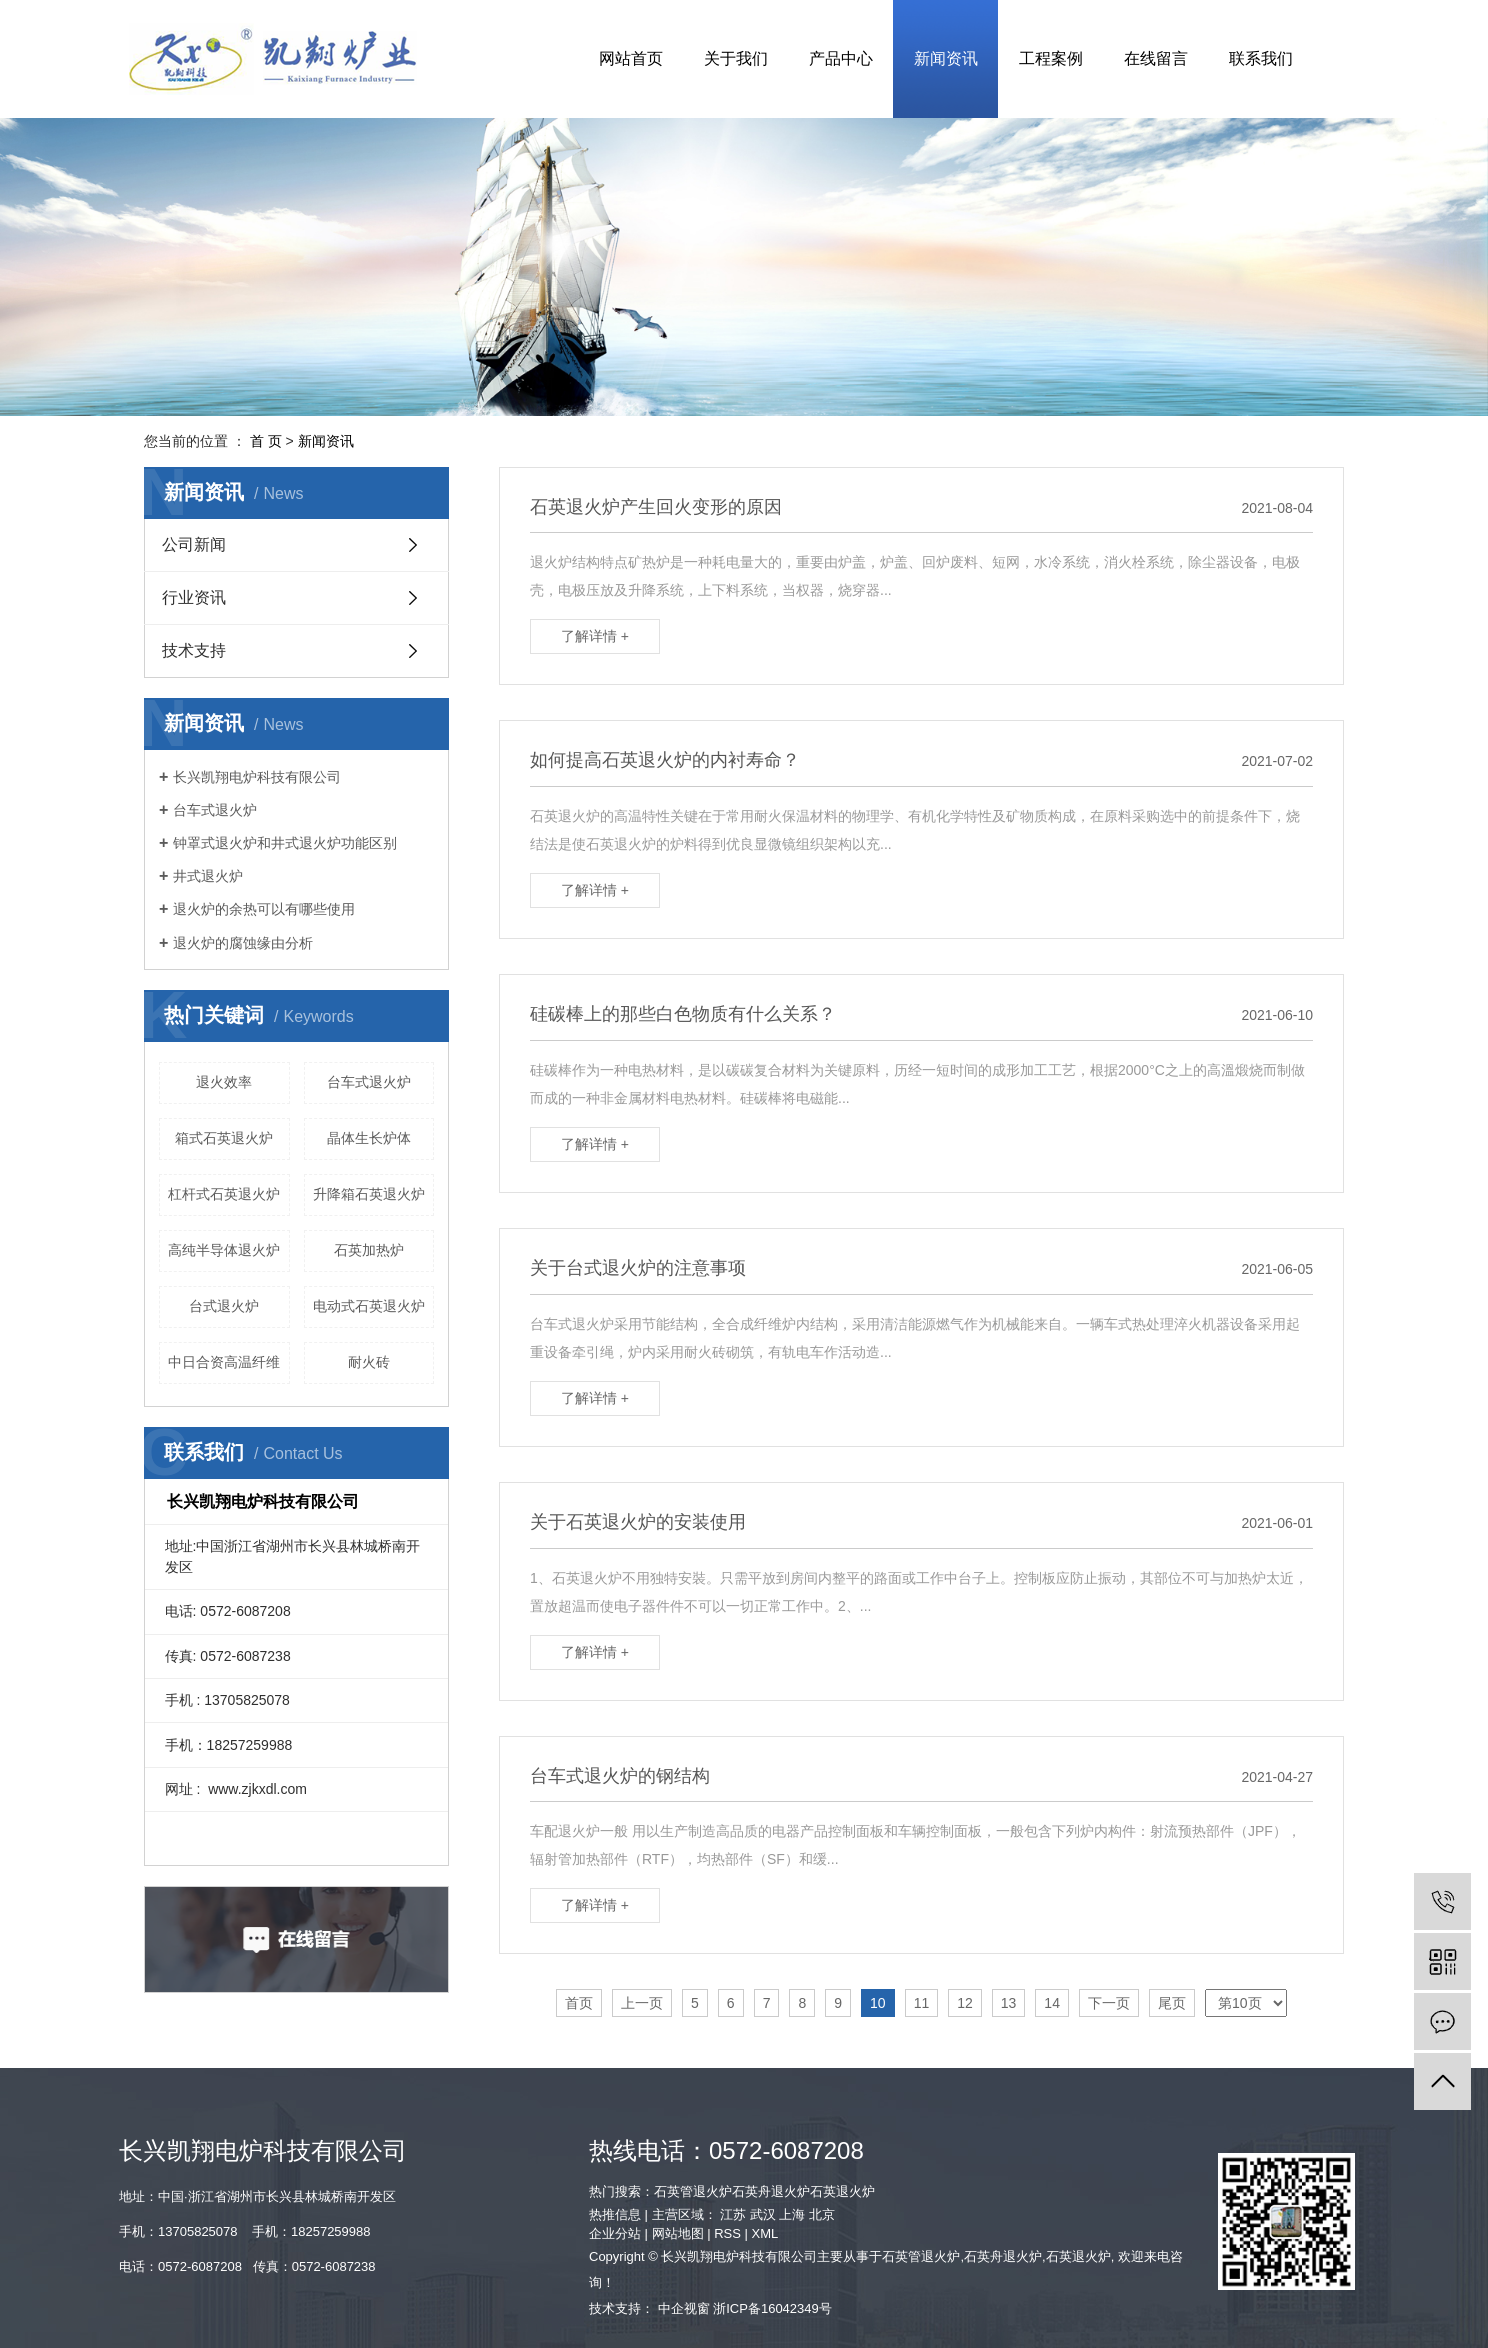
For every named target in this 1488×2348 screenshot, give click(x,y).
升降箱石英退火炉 (369, 1194)
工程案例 (1051, 58)
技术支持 (194, 650)
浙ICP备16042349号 (772, 2308)
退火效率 (224, 1082)
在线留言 (1156, 58)
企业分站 (615, 2233)
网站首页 (631, 58)
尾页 (1172, 2003)
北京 (822, 2214)
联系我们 (1261, 58)
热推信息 (615, 2214)
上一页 (642, 2003)
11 (922, 2003)
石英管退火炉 (693, 2191)
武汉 (763, 2214)
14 (1052, 2003)
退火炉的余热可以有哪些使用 (264, 909)
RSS (727, 2233)
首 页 (266, 441)
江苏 (733, 2214)
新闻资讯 (946, 58)
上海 (792, 2214)
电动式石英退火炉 (369, 1306)
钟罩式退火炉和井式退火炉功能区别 (285, 843)
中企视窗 (684, 2308)
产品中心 (841, 58)
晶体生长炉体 (369, 1138)
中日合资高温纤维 (224, 1362)
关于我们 (736, 58)
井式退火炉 (208, 876)
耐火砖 (369, 1362)
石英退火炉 (842, 2191)
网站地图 (678, 2233)
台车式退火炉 (215, 810)
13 (1009, 2003)
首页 (579, 2003)
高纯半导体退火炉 (224, 1250)
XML (765, 2233)
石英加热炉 (369, 1250)
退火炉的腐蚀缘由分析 (243, 943)
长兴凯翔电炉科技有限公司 (257, 777)
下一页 (1109, 2003)
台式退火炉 (224, 1306)
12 (965, 2003)
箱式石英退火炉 (224, 1138)
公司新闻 (194, 544)
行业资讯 (194, 597)
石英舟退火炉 (771, 2191)
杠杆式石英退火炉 (224, 1194)
